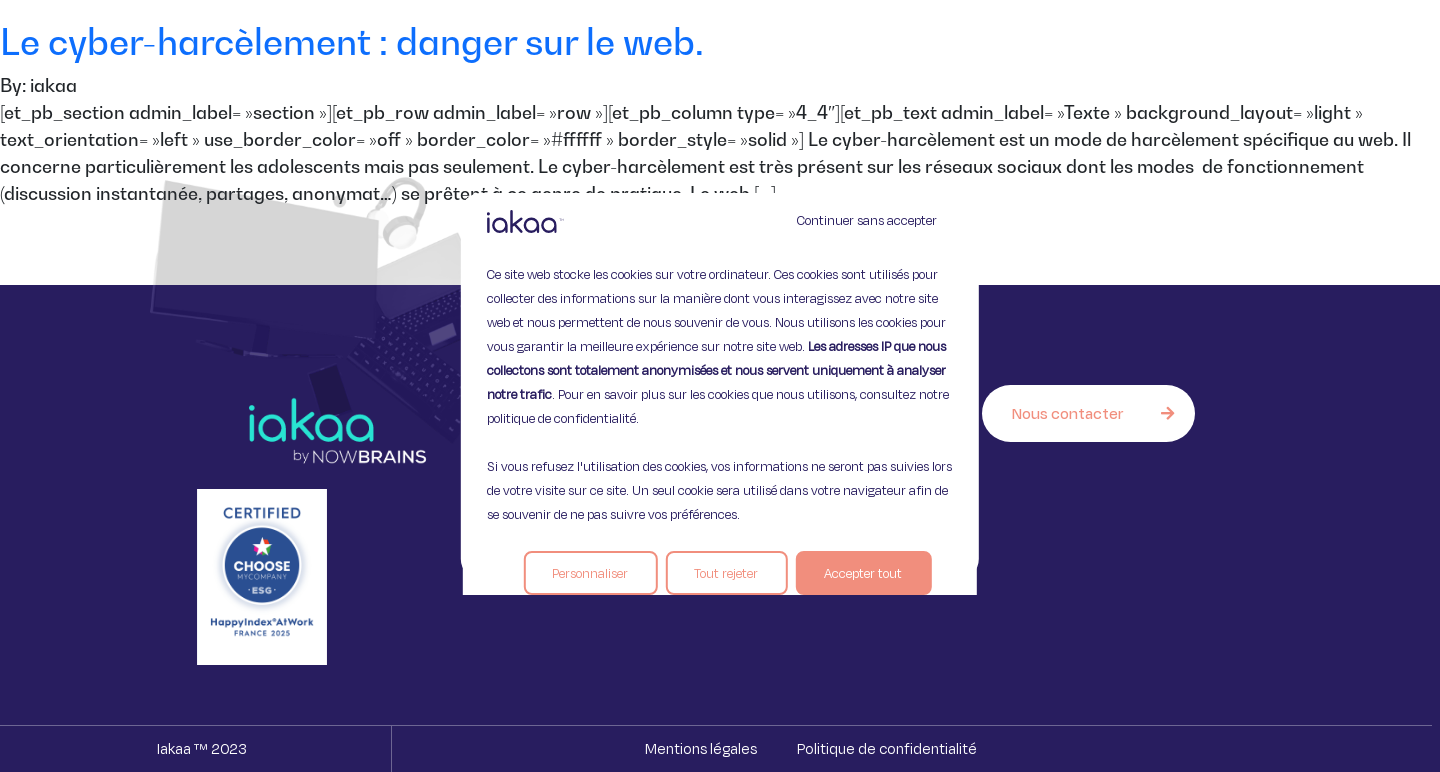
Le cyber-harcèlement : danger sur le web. (356, 41)
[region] (720, 386)
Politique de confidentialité (887, 748)
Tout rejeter (726, 573)
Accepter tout (863, 573)
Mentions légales (701, 748)
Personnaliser (590, 573)
